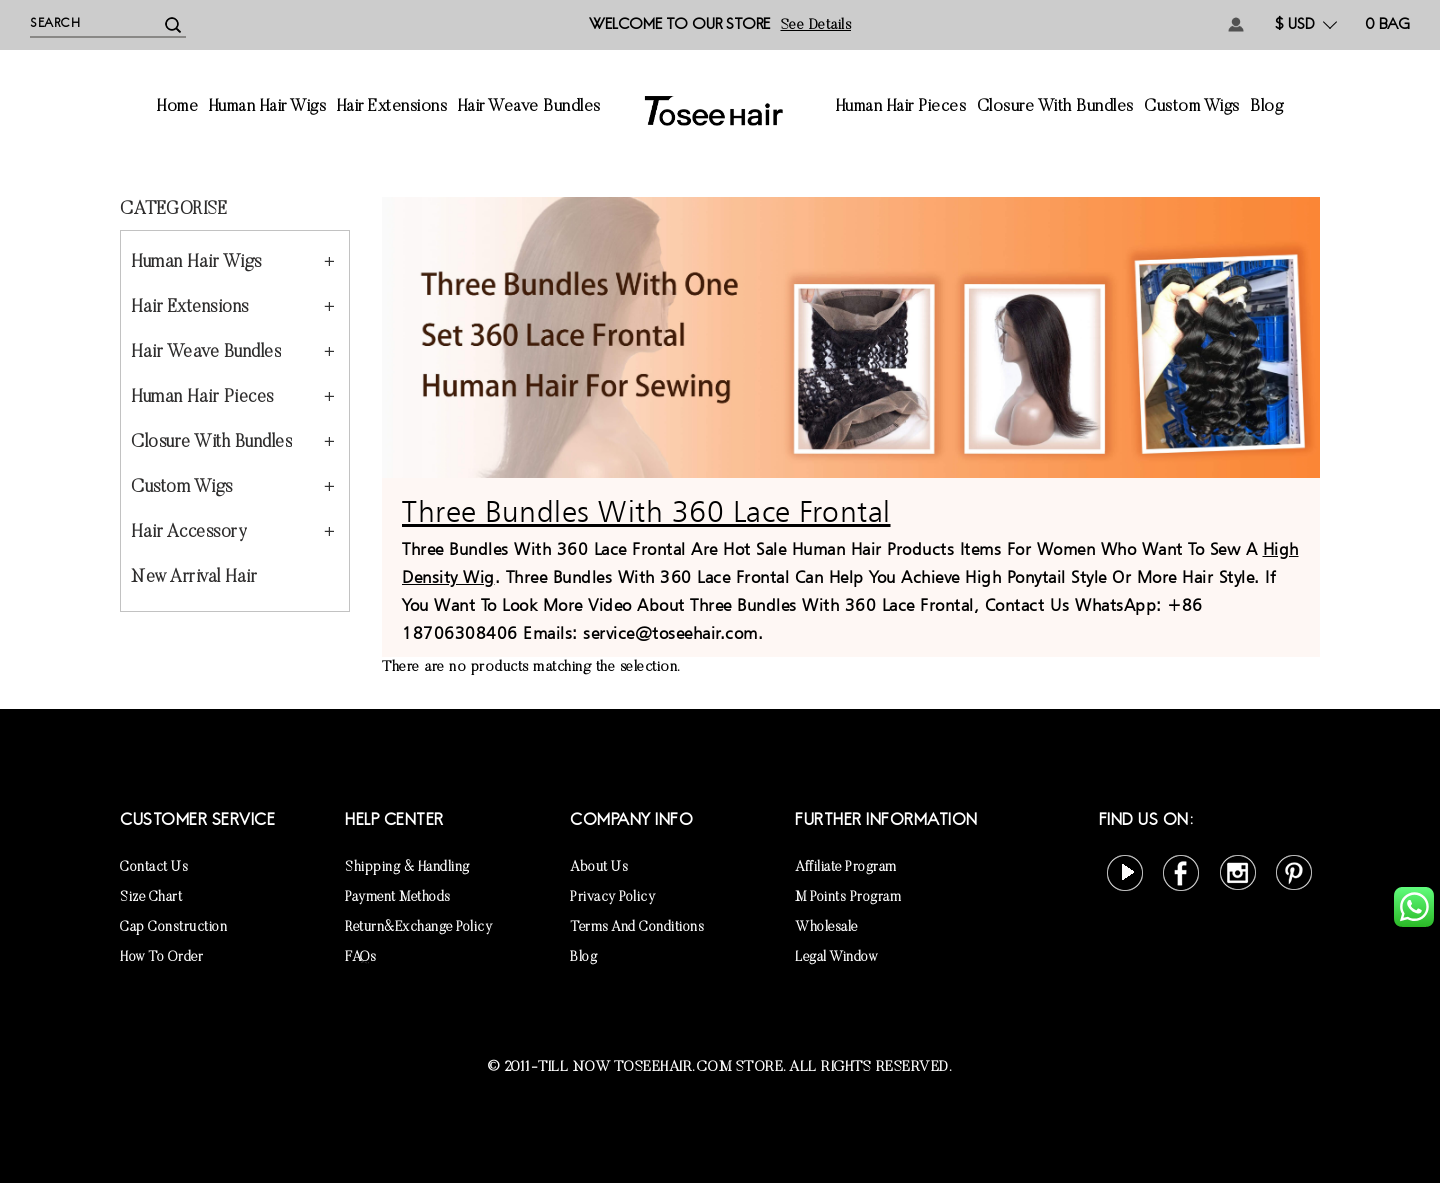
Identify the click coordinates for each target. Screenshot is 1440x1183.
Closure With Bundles (1055, 107)
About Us (599, 868)
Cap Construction (173, 928)
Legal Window (836, 958)
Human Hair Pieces (901, 107)
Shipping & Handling (407, 868)
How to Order (161, 958)
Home (177, 107)
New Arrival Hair (194, 578)
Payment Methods (398, 898)
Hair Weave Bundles (529, 107)
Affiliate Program (846, 868)
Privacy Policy (612, 898)
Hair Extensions (392, 107)
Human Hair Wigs (268, 107)
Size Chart (151, 898)
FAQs (360, 958)
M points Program (848, 898)
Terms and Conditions (637, 928)
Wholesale (826, 928)
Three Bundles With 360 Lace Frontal (646, 511)
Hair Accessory (189, 533)
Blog (1266, 107)
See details (816, 25)
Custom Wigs (1192, 107)
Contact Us (154, 868)
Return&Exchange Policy (418, 928)
